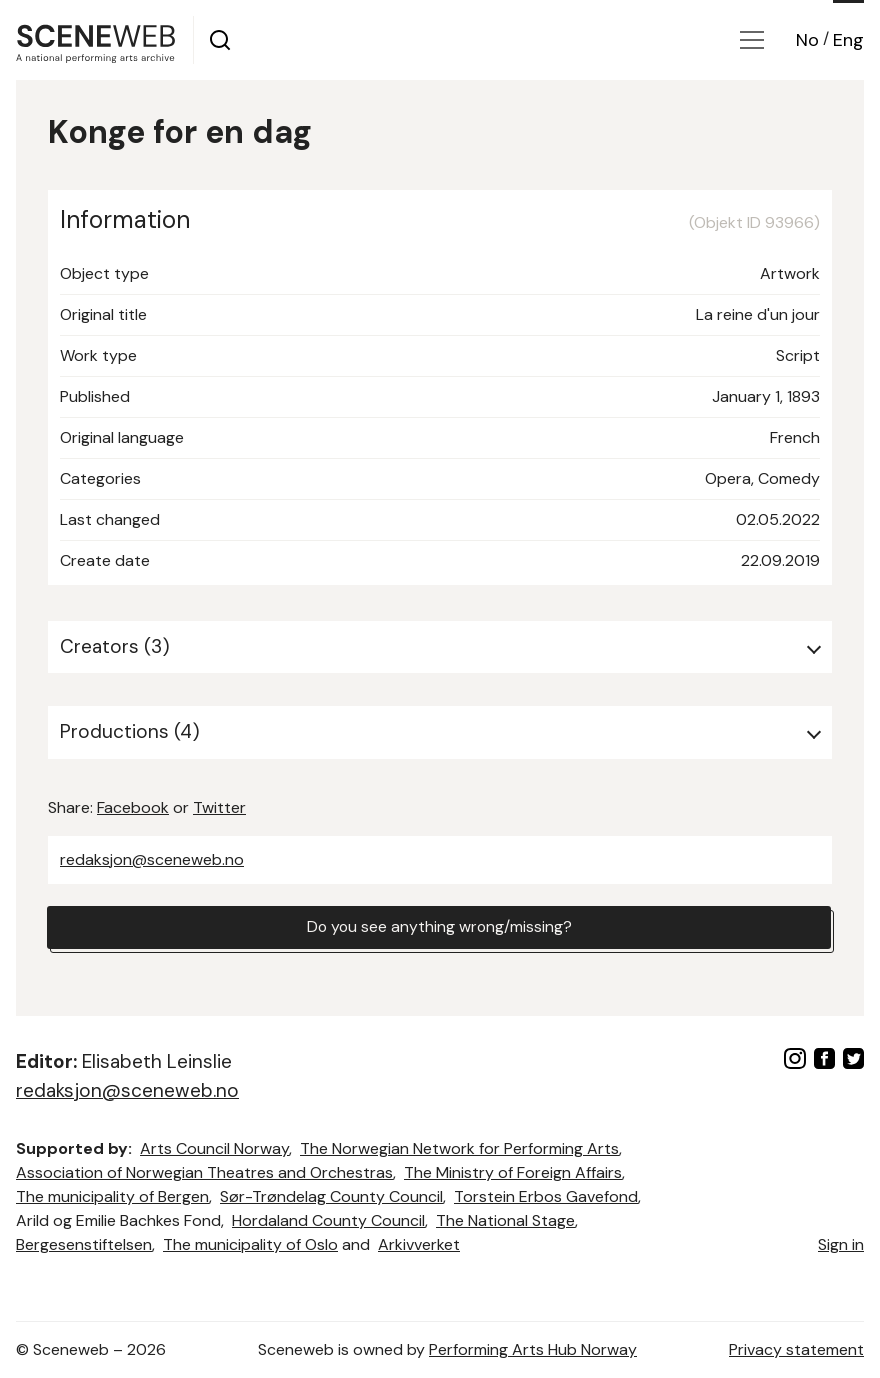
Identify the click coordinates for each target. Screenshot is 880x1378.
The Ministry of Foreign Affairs (513, 1172)
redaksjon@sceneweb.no (152, 859)
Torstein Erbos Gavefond (546, 1196)
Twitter (219, 807)
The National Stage (505, 1220)
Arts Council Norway (214, 1148)
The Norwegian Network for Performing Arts (459, 1148)
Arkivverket (419, 1244)
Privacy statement (796, 1349)
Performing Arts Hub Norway (533, 1349)
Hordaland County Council (328, 1220)
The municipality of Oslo (250, 1244)
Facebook (133, 807)
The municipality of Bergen (112, 1196)
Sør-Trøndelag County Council (331, 1196)
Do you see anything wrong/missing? (439, 927)
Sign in (841, 1244)
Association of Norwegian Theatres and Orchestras (204, 1172)
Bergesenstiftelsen (84, 1244)
